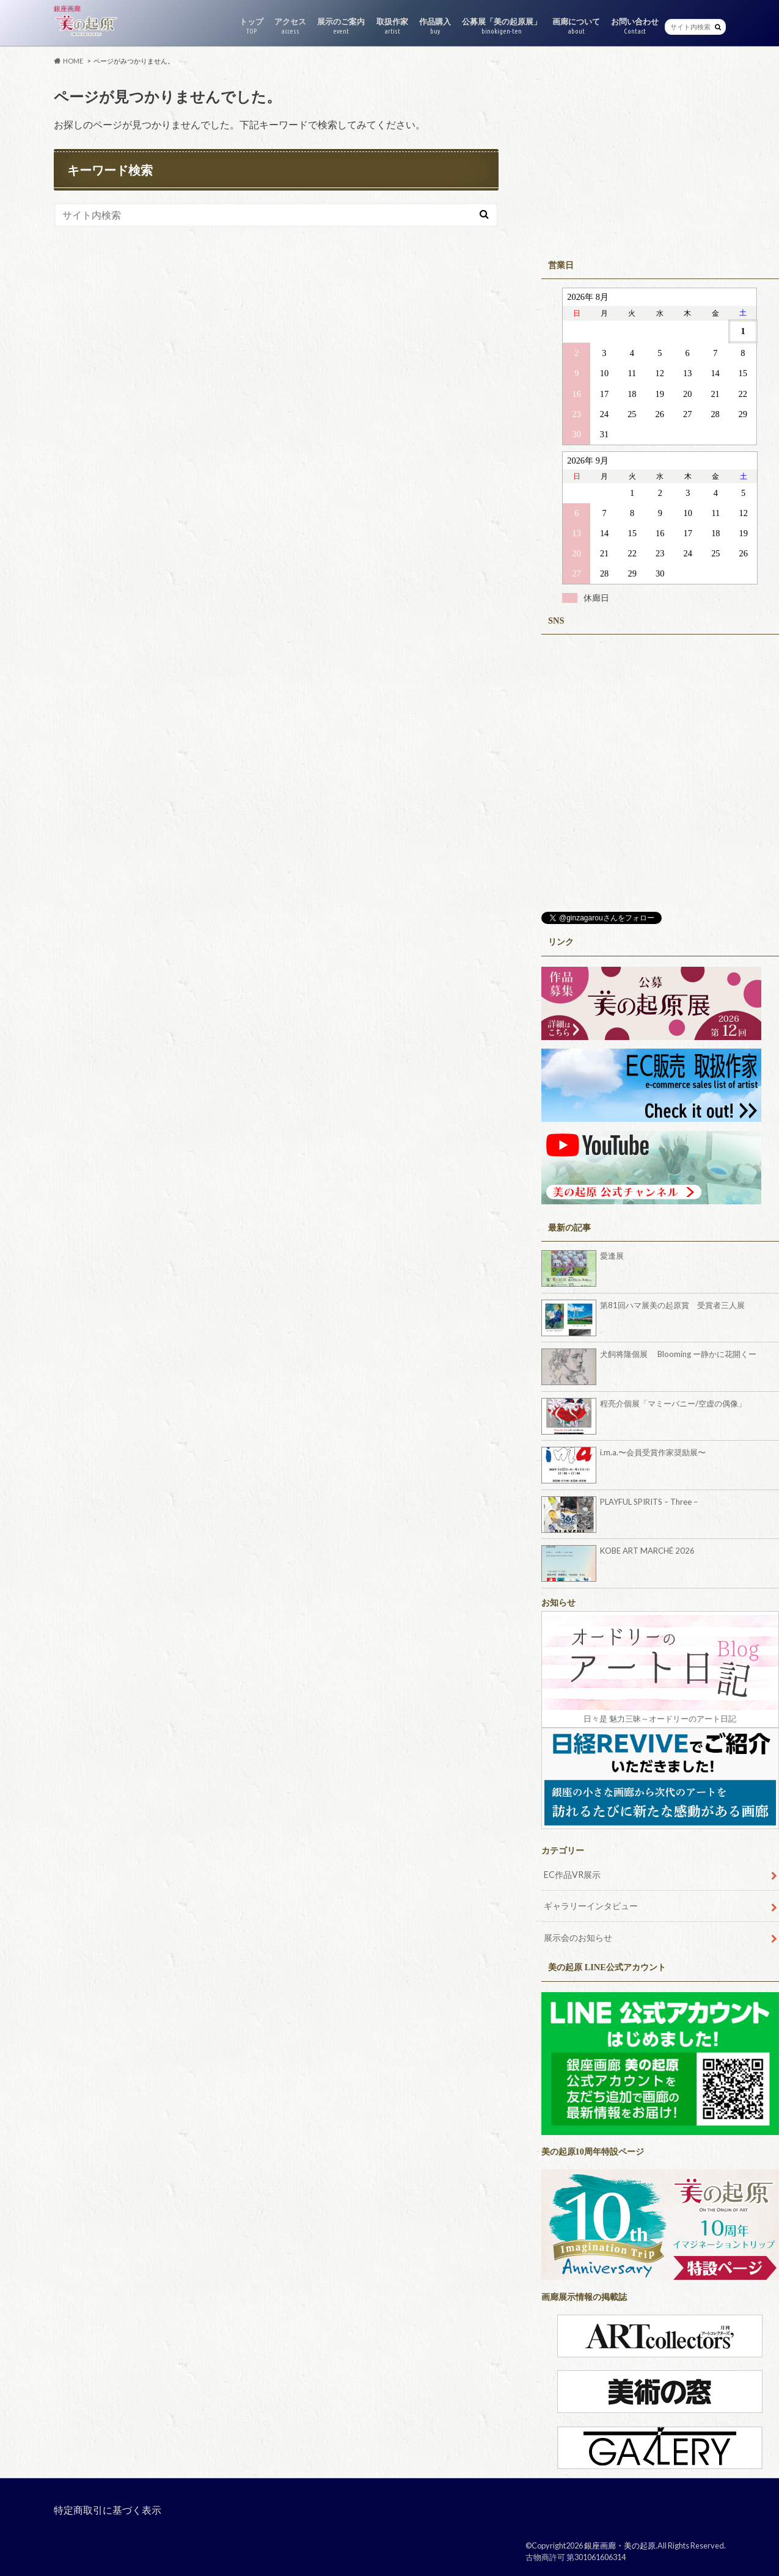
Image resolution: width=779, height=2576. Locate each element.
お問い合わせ (635, 25)
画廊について (576, 25)
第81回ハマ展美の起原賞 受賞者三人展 (672, 1305)
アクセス (290, 25)
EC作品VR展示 (572, 1874)
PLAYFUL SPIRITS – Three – (649, 1502)
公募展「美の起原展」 (501, 25)
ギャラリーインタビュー (591, 1906)
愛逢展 (612, 1256)
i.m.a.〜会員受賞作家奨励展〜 (653, 1452)
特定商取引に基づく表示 (107, 2510)
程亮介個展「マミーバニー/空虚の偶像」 (673, 1403)
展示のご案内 (341, 25)
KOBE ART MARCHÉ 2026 (647, 1550)
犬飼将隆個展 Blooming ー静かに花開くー (678, 1354)
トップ (251, 25)
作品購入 (435, 25)
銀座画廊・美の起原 (620, 2545)
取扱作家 (392, 25)
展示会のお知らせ (578, 1937)
